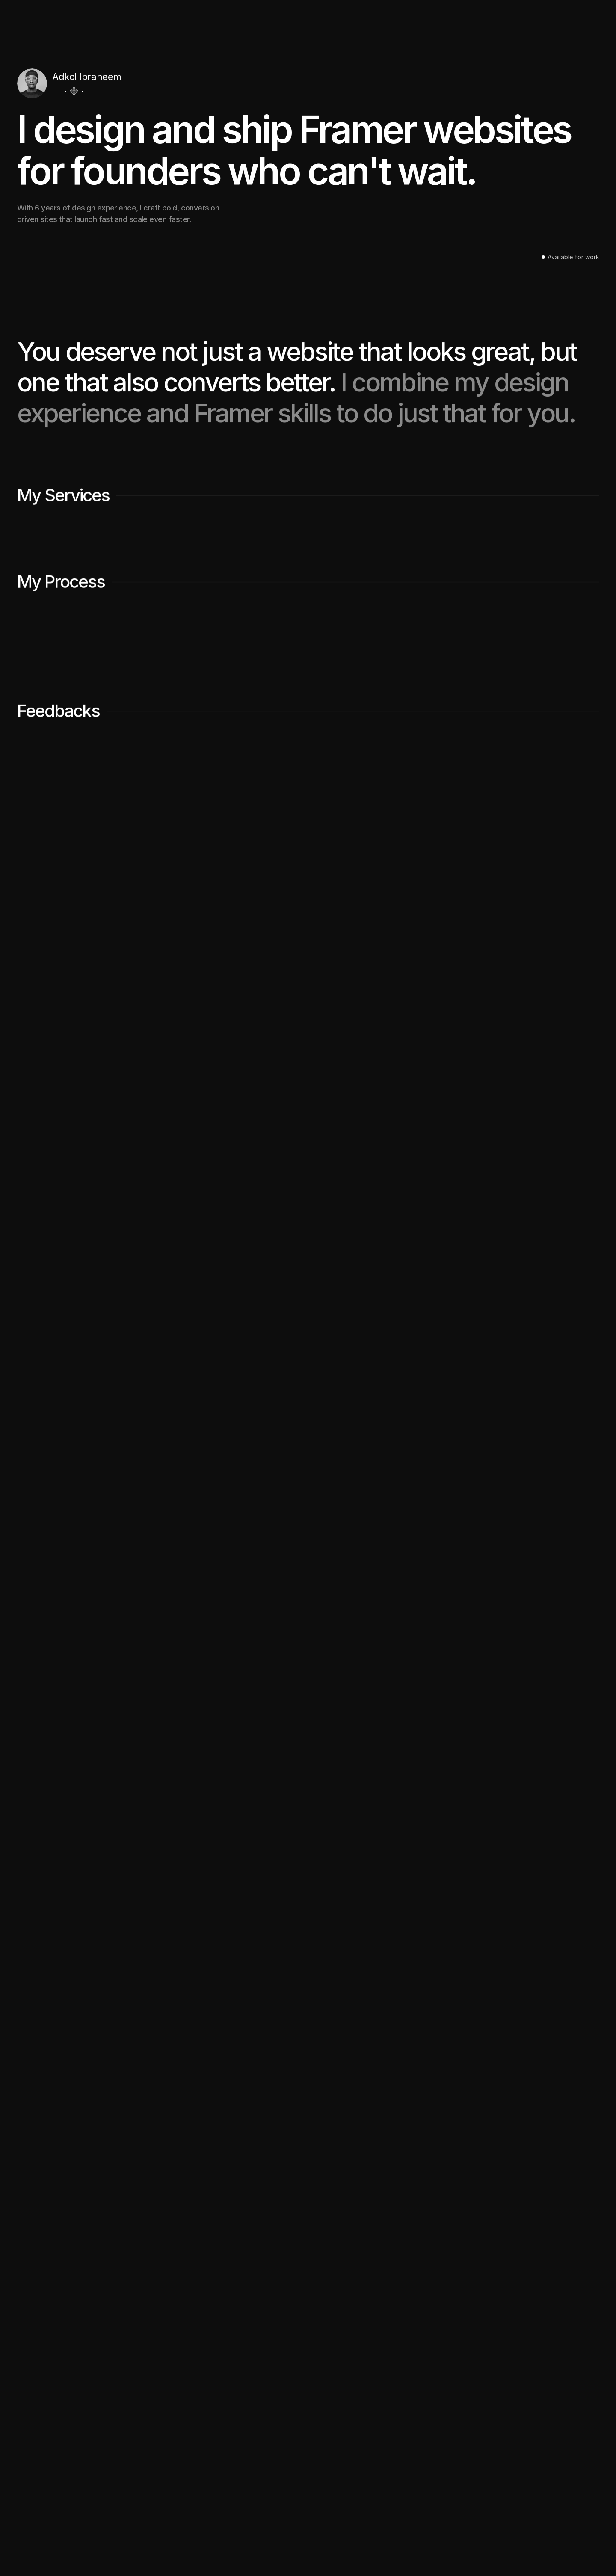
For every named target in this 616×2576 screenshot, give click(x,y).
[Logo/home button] (37, 15)
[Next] (583, 2220)
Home (297, 2511)
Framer (61, 2550)
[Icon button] (57, 91)
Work (526, 15)
